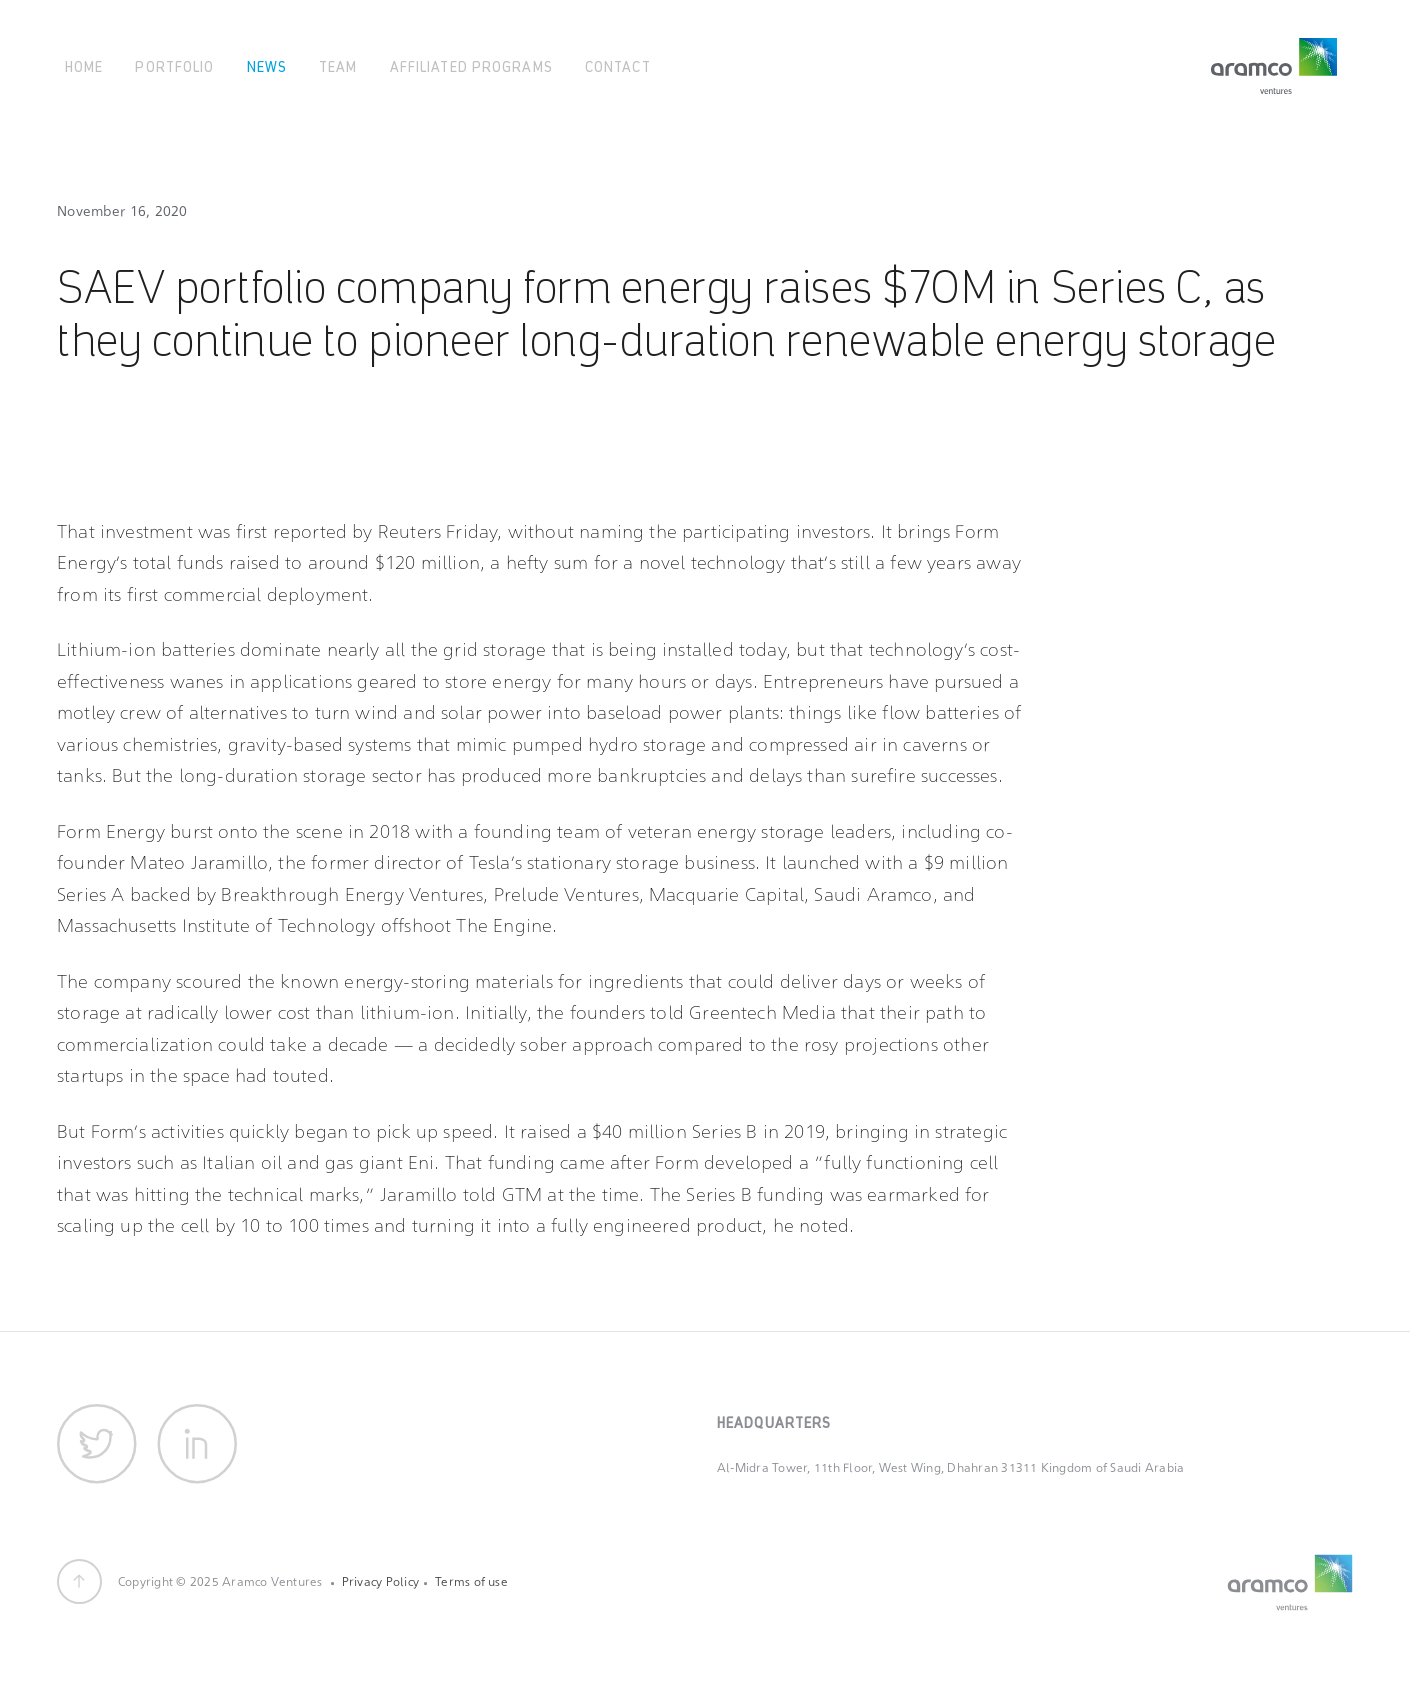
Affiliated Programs (471, 65)
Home (84, 65)
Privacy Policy (380, 1582)
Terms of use (471, 1582)
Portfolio (174, 65)
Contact (618, 65)
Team (338, 65)
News (267, 65)
